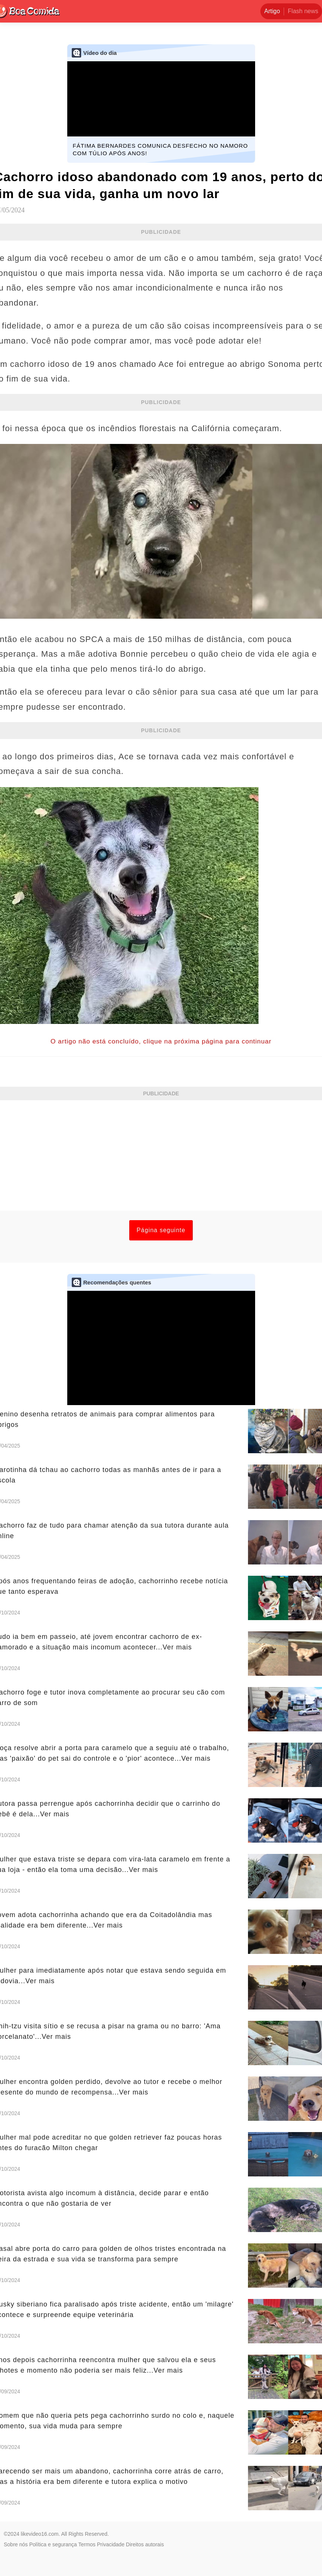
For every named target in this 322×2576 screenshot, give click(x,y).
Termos (86, 2544)
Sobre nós (16, 2544)
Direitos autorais (145, 2544)
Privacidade (110, 2544)
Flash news (303, 11)
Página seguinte (161, 1230)
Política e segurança (53, 2544)
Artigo (272, 11)
